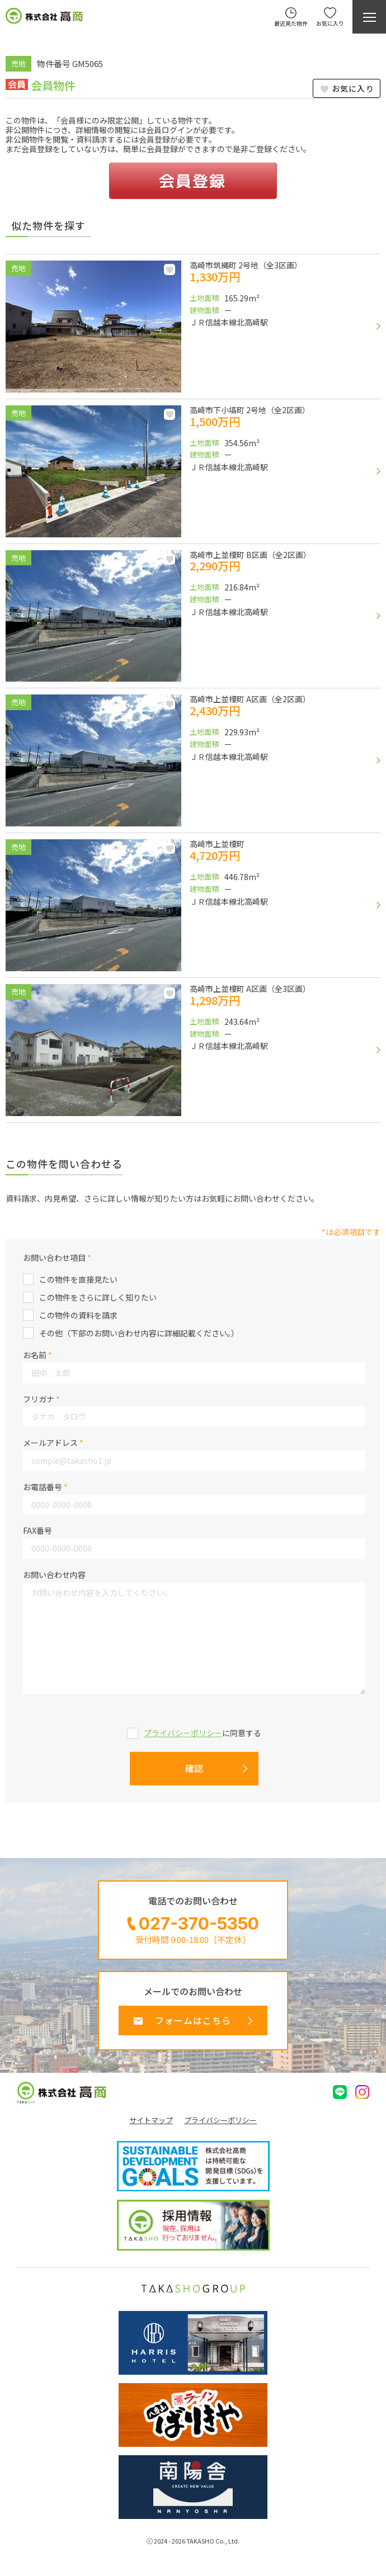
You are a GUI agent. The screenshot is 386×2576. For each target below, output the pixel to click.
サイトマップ (151, 2120)
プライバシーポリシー (183, 1732)
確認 (194, 1768)
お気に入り (353, 88)
